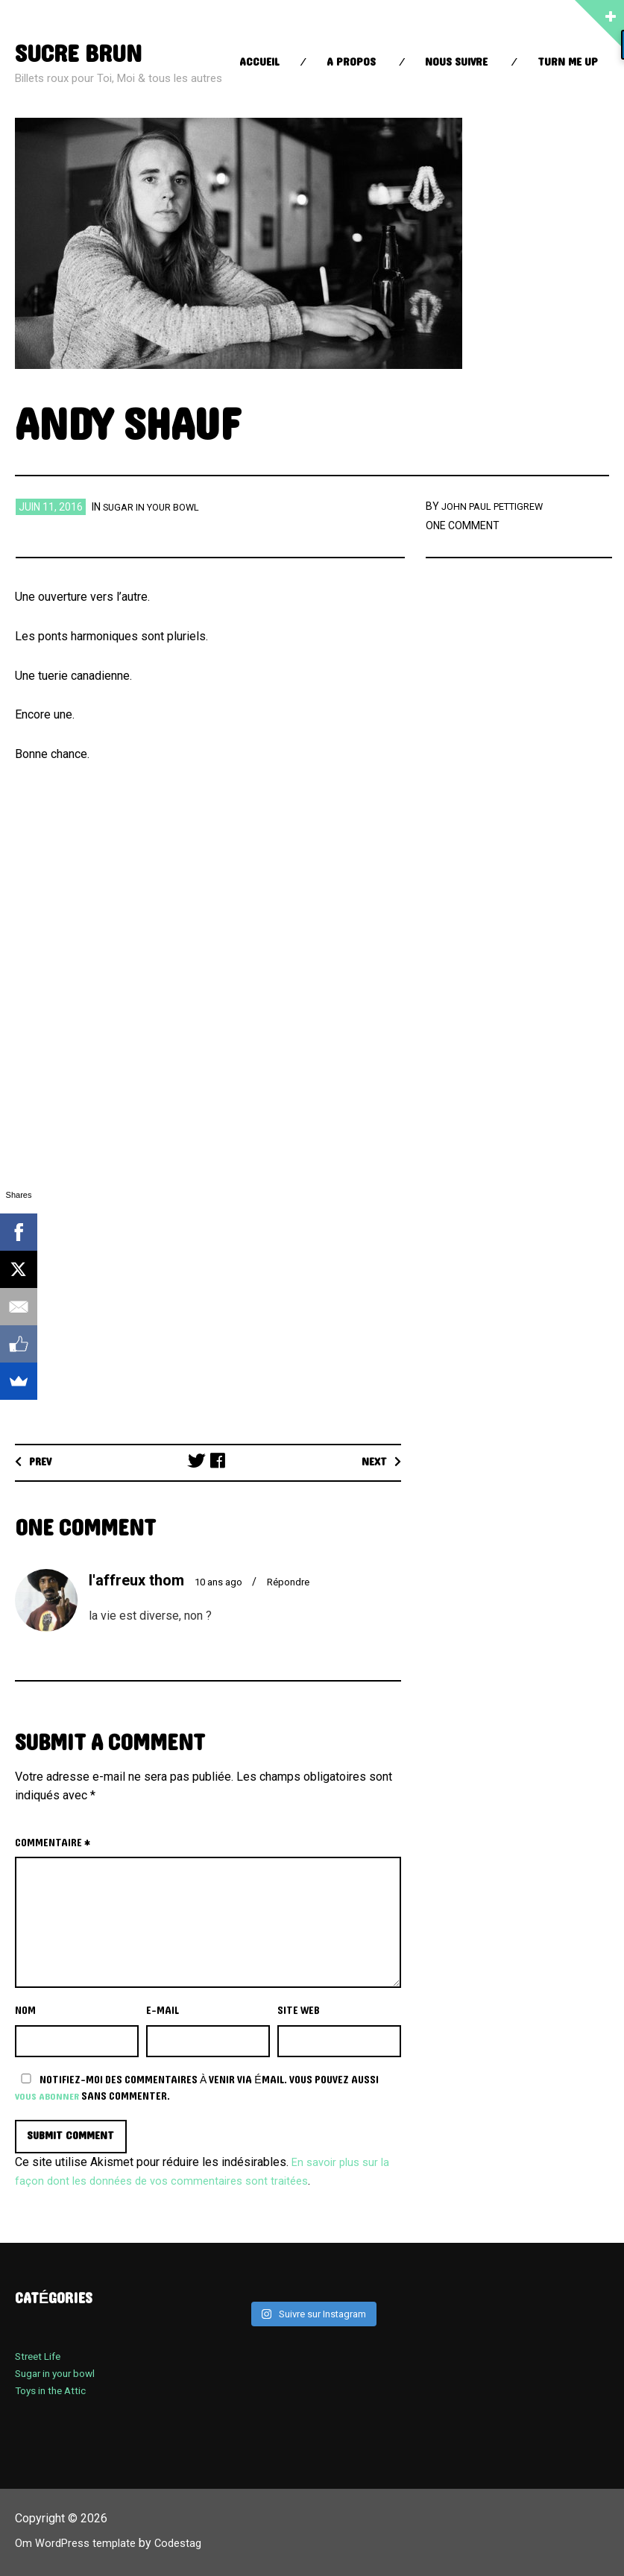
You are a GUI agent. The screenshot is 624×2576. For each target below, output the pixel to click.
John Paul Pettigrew (498, 506)
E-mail (162, 2011)
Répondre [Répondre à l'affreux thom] (297, 1582)
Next (372, 1462)
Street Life (40, 2357)
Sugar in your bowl (156, 507)
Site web (298, 2011)
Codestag (188, 2544)
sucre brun (84, 53)
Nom (25, 2011)
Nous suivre (456, 62)
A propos (351, 62)
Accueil (259, 62)
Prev (43, 1462)
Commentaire (52, 1843)
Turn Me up (568, 62)
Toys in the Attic (55, 2392)
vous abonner (49, 2096)
